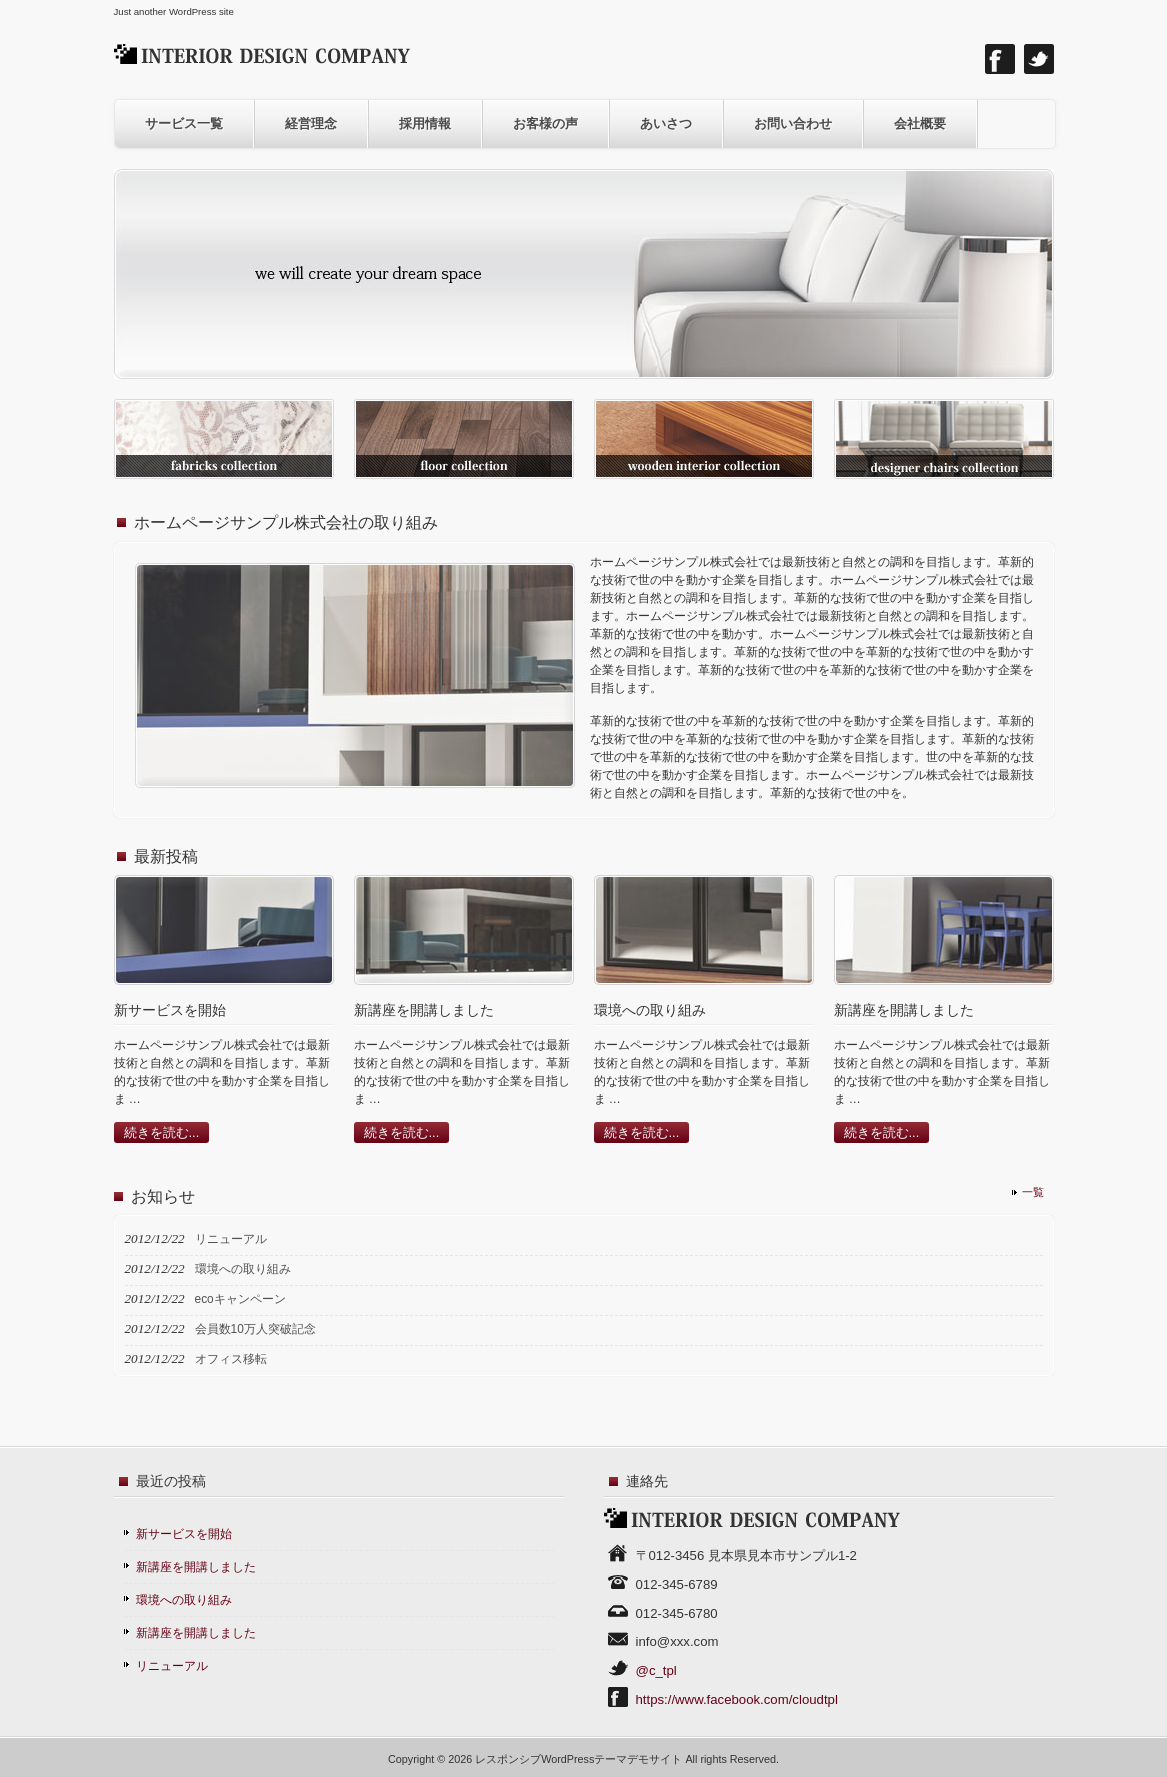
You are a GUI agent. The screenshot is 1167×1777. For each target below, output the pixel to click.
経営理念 (311, 123)
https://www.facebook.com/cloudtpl (737, 1699)
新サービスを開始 (184, 1534)
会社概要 (920, 123)
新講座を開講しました (196, 1567)
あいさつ (666, 123)
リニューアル (172, 1666)
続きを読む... (162, 1132)
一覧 (1033, 1192)
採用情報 (425, 123)
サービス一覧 (184, 123)
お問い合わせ (793, 123)
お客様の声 (545, 123)
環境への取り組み (184, 1600)
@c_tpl (656, 1670)
